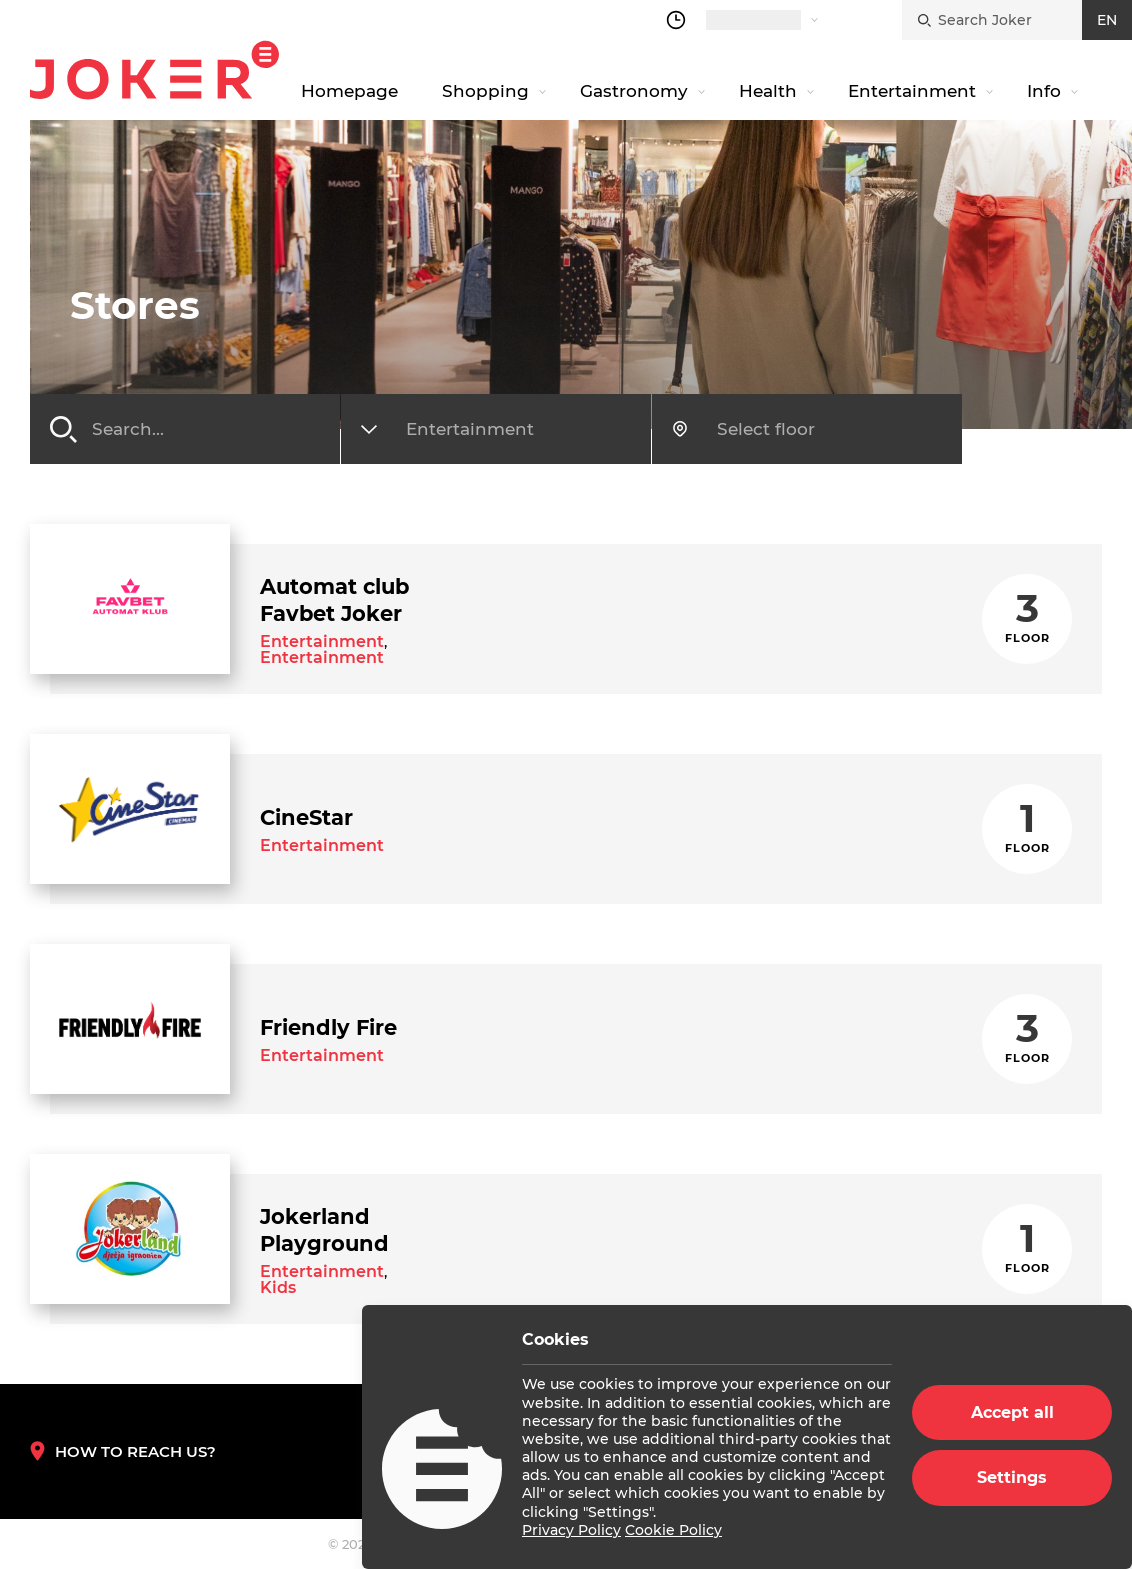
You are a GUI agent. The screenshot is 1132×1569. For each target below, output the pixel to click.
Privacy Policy (571, 1530)
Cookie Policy (673, 1530)
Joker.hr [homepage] (154, 70)
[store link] (130, 599)
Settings (1012, 1477)
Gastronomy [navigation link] (634, 91)
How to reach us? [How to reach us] (123, 1451)
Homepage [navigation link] (349, 91)
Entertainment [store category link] (322, 641)
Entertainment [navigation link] (912, 91)
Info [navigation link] (1044, 91)
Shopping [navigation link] (485, 91)
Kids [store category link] (278, 1287)
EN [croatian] (1107, 20)
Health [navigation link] (768, 91)
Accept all (1012, 1412)
